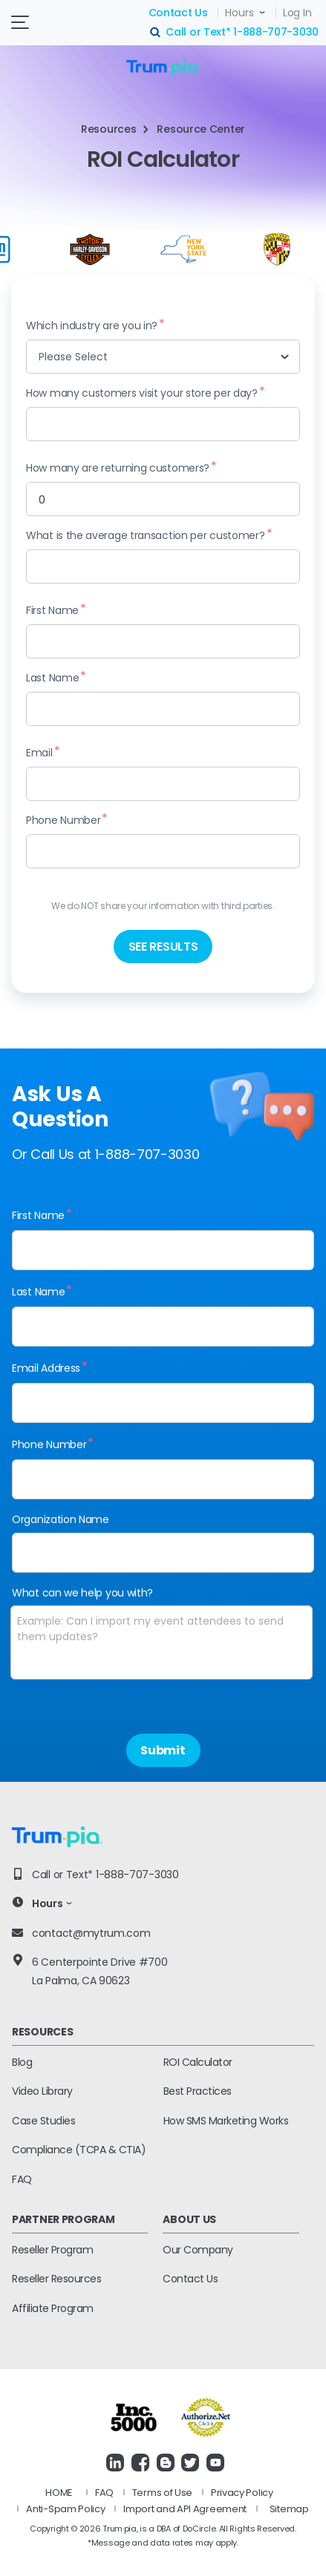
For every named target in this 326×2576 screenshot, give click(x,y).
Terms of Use (162, 2493)
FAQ (22, 2179)
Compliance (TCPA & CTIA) (79, 2149)
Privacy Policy (242, 2493)
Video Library (42, 2091)
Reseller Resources (56, 2278)
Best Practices (197, 2091)
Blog (22, 2062)
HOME (59, 2493)
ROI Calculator (197, 2062)
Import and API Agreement (185, 2509)
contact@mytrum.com (91, 1933)
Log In (297, 12)
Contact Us (178, 12)
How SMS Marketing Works (226, 2120)
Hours (239, 12)
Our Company (198, 2249)
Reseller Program (52, 2249)
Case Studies (43, 2120)
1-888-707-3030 (276, 31)
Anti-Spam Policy (65, 2509)
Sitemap (289, 2509)
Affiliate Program (53, 2308)
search (156, 32)
